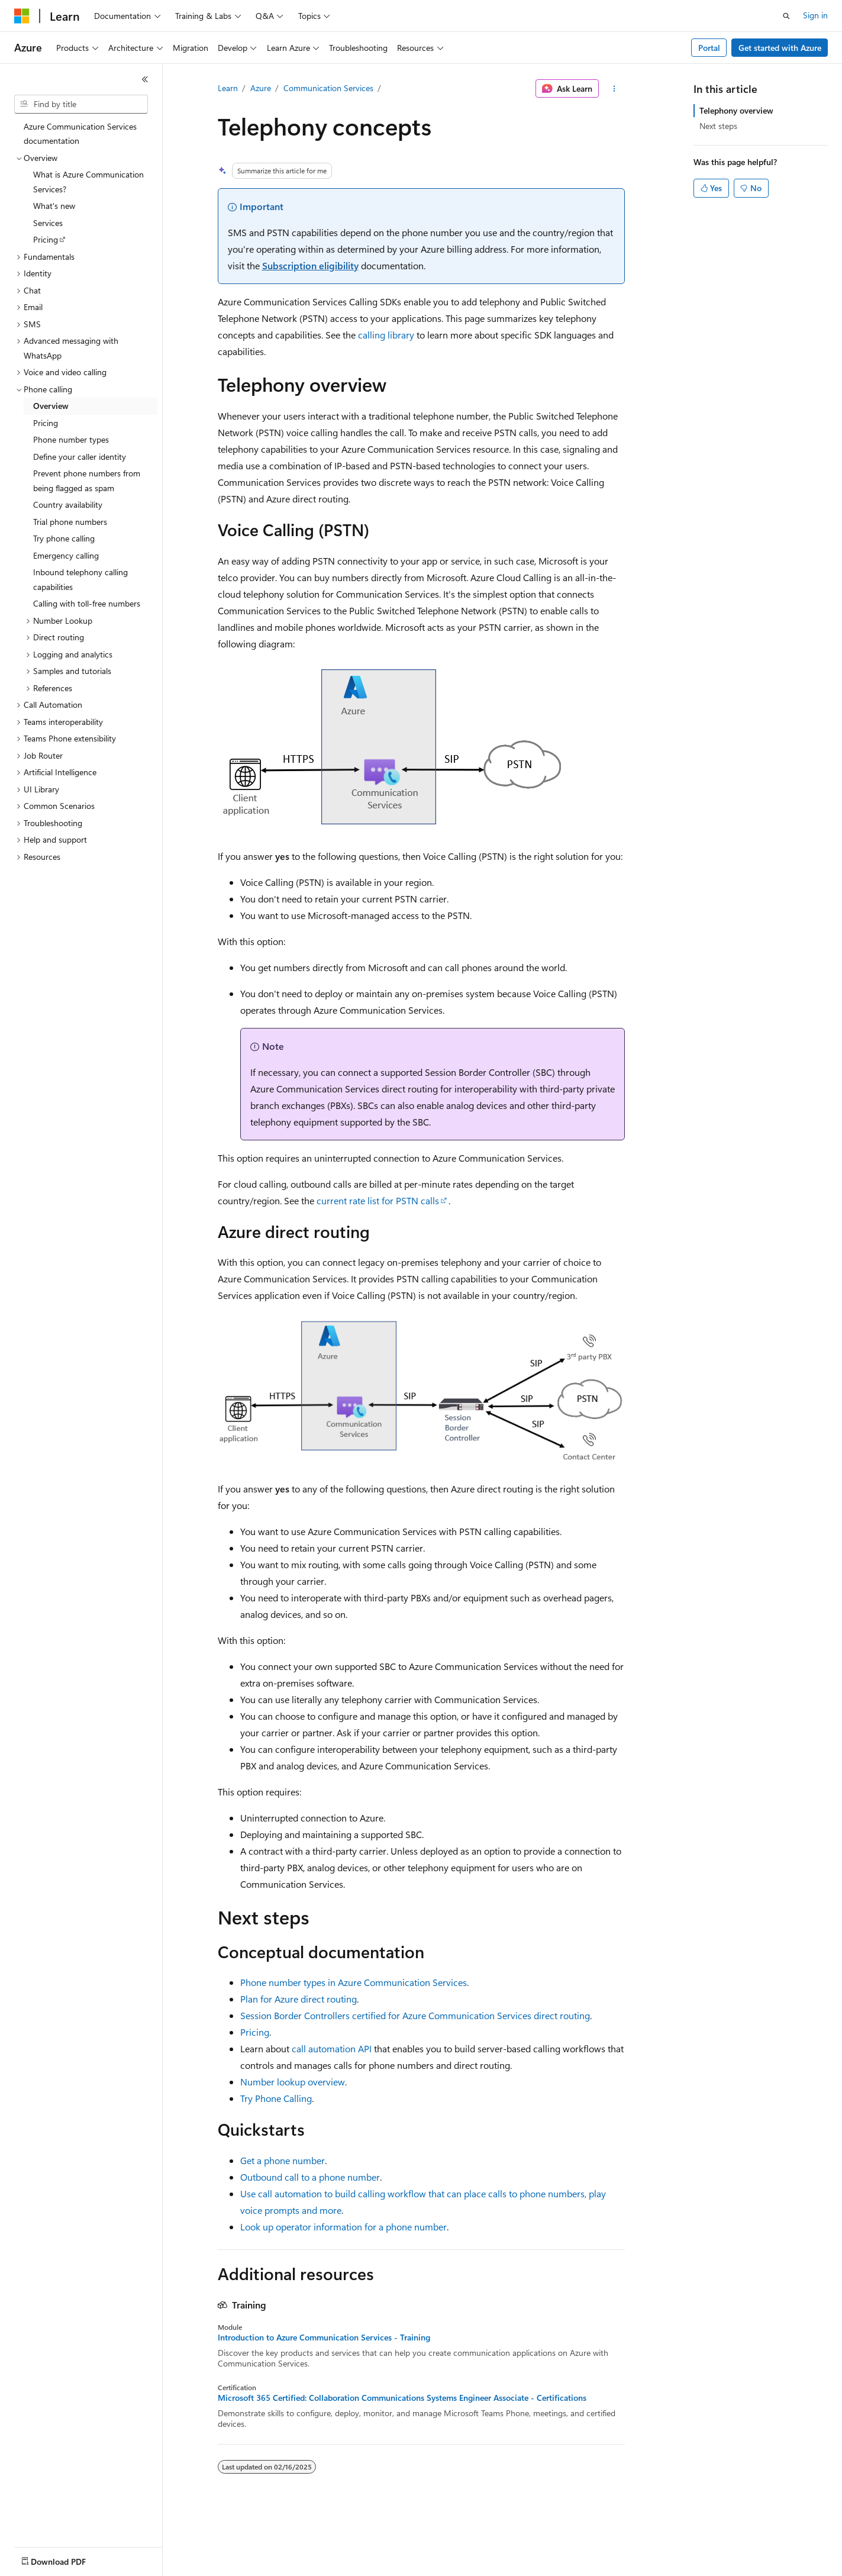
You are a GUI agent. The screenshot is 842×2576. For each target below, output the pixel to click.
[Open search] (786, 16)
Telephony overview (736, 110)
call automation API (332, 2048)
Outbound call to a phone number (310, 2177)
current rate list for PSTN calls (378, 1200)
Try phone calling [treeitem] (64, 538)
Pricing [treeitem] (45, 239)
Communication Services (328, 88)
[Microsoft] (22, 16)
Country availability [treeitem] (67, 504)
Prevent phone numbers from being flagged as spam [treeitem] (86, 481)
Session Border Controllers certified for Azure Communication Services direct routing (415, 2015)
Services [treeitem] (48, 222)
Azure (260, 88)
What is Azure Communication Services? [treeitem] (88, 182)
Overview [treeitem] (51, 405)
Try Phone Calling (276, 2098)
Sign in (815, 15)
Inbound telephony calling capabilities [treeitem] (80, 579)
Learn (228, 88)
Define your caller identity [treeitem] (79, 456)
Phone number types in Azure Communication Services (353, 1982)
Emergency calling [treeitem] (66, 555)
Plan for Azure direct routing (298, 1999)
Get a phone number (282, 2160)
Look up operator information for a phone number (343, 2226)
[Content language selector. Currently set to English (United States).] (68, 2558)
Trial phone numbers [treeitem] (70, 521)
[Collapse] (145, 79)
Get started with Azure (779, 47)
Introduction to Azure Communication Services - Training (324, 2337)
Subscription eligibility (310, 265)
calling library (386, 334)
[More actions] (614, 88)
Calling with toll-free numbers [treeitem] (86, 603)
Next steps (718, 125)
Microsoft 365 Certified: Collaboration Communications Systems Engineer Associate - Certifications (402, 2398)
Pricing (254, 2032)
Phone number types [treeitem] (71, 439)
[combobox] (81, 104)
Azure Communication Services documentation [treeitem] (80, 134)
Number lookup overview (292, 2081)
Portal (709, 47)
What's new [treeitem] (54, 205)
